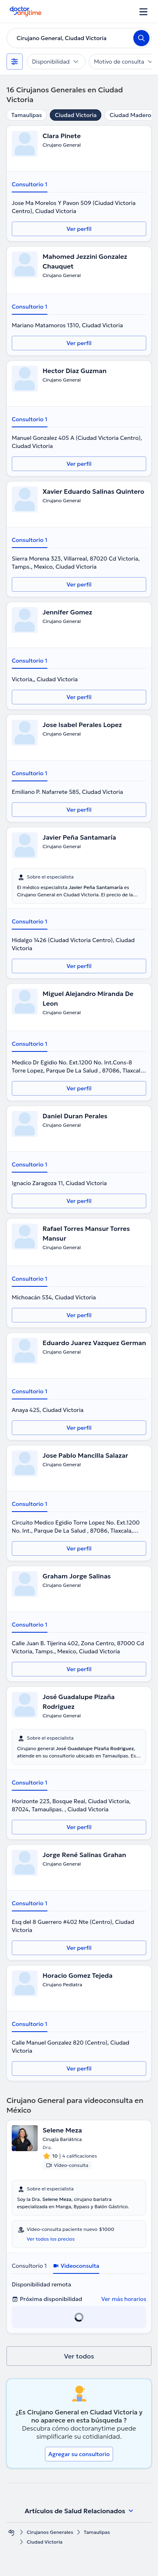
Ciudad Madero (130, 115)
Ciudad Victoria (75, 115)
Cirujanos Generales (50, 2532)
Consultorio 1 (29, 184)
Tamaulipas (26, 115)
